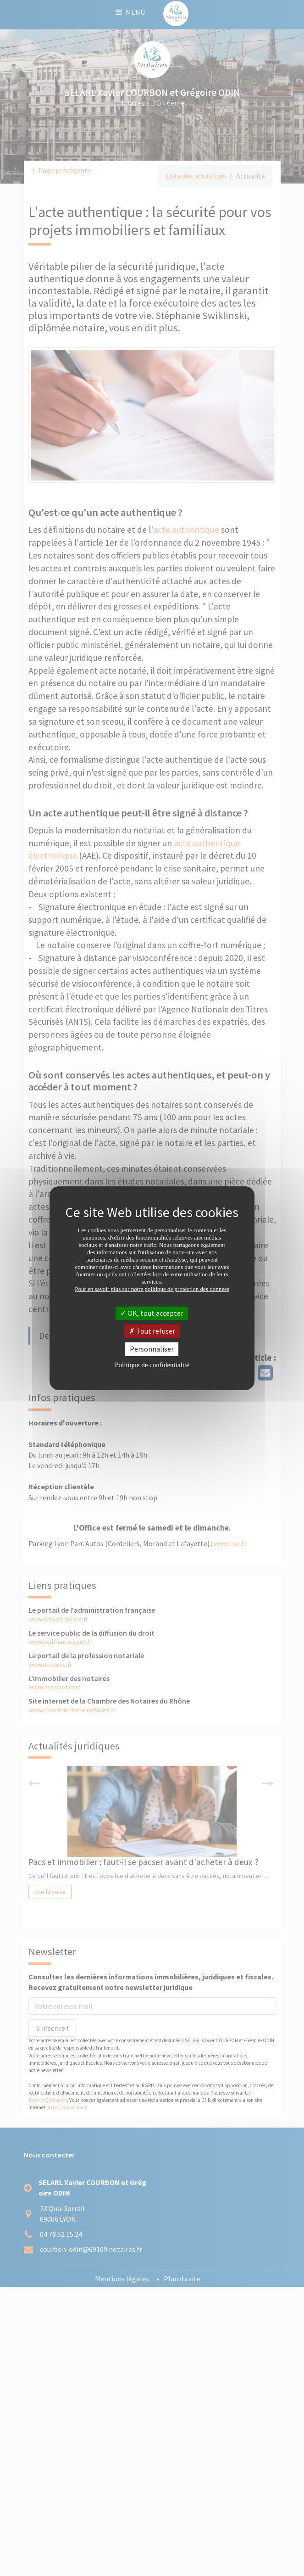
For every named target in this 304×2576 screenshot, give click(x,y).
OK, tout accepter (151, 1313)
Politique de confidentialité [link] (152, 1365)
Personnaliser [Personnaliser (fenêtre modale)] (152, 1348)
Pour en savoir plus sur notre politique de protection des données (152, 1288)
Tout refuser (152, 1330)
